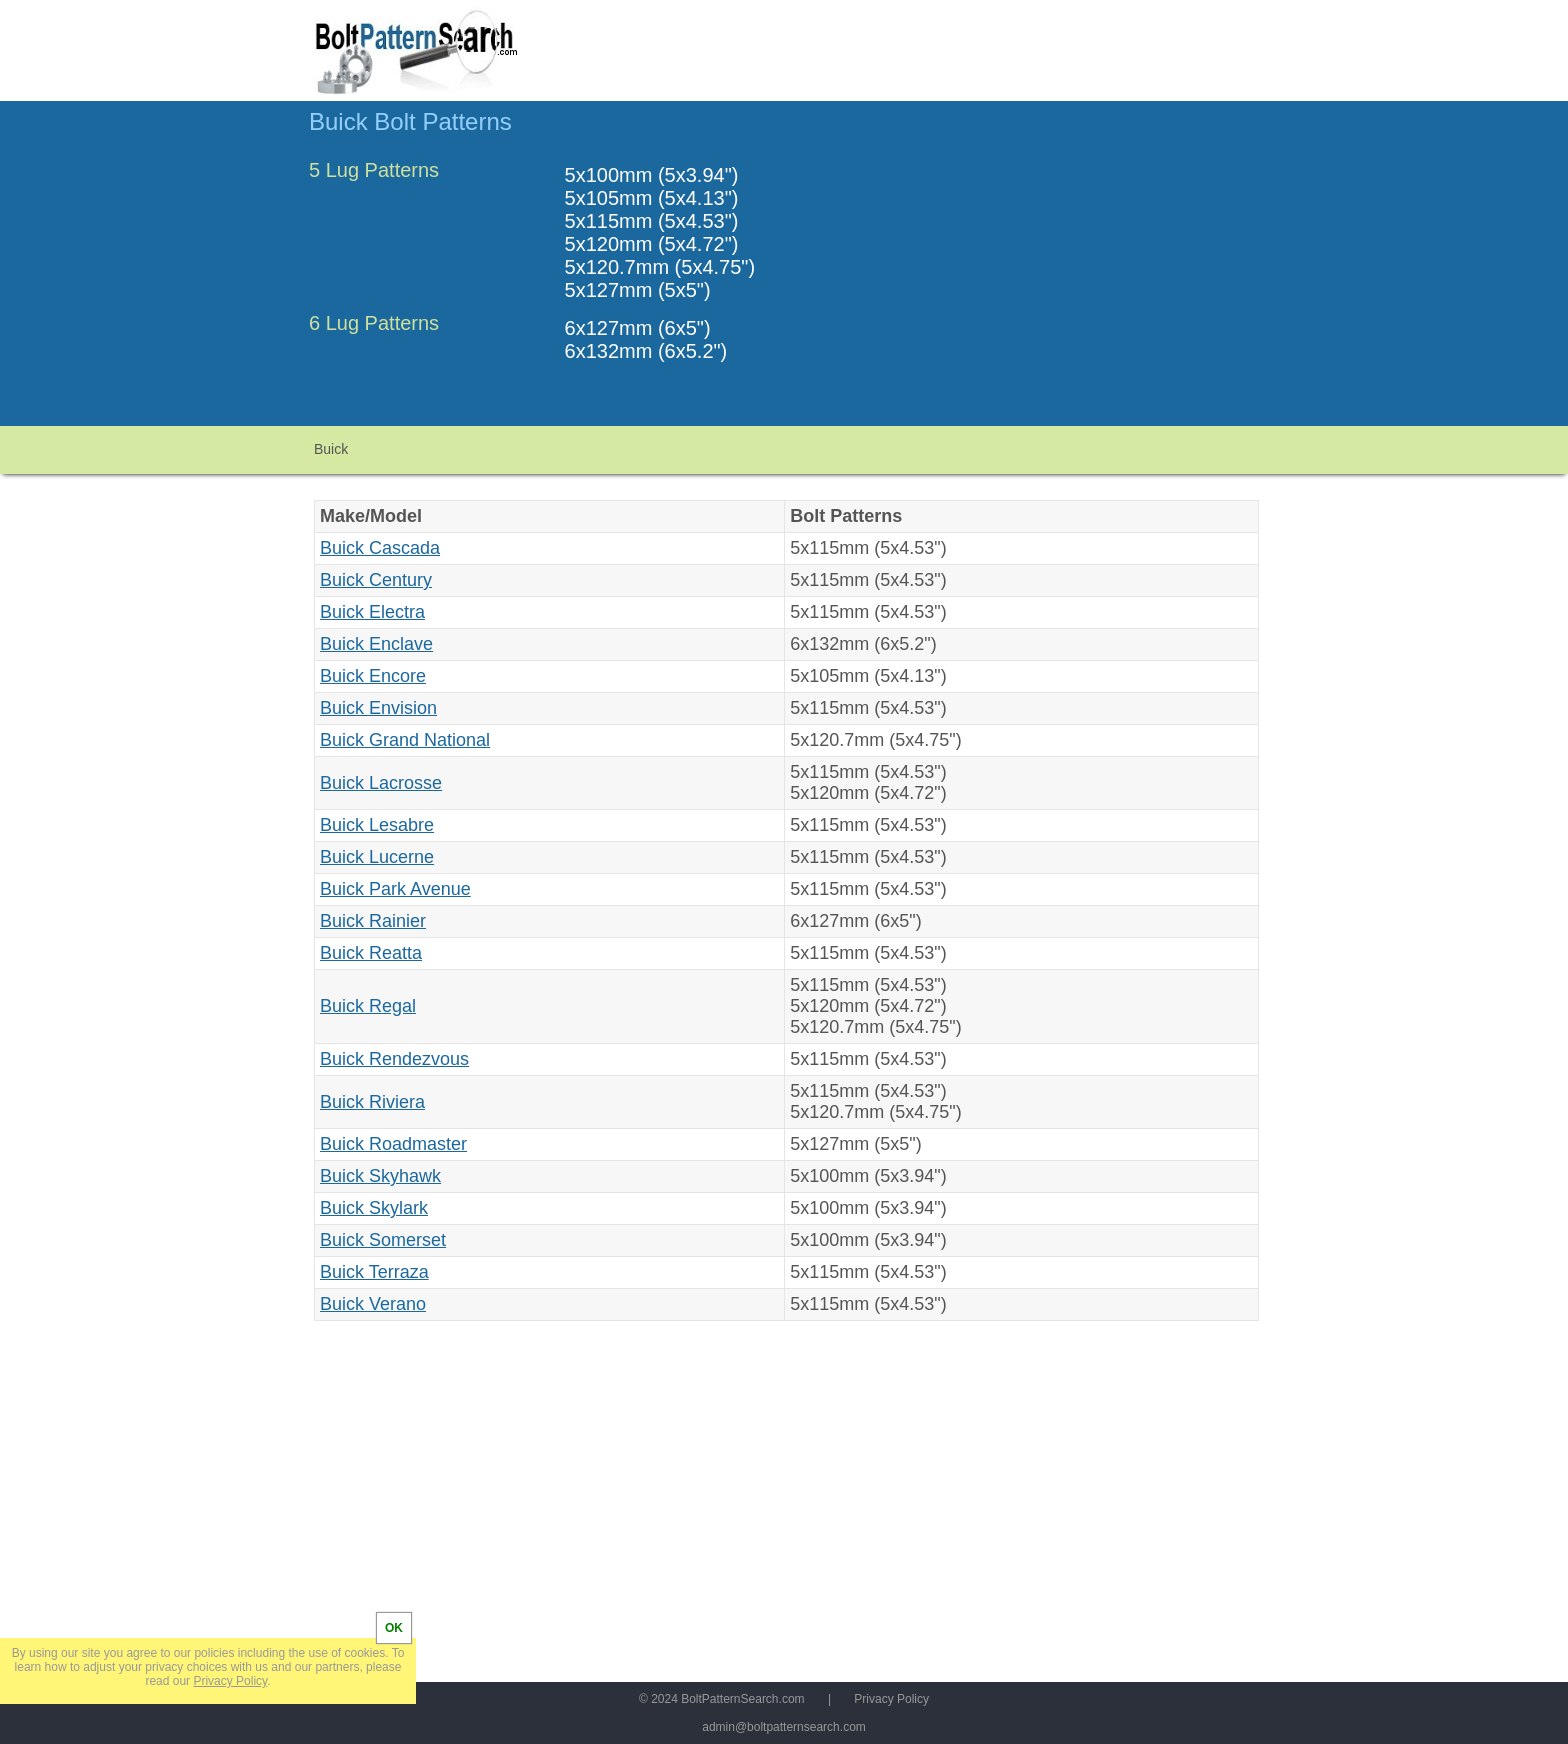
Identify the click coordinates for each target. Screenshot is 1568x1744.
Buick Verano (373, 1304)
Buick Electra (372, 612)
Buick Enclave (376, 644)
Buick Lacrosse (381, 783)
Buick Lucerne (377, 857)
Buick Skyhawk (380, 1176)
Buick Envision (378, 708)
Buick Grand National (405, 740)
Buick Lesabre (377, 825)
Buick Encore (373, 676)
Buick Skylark (374, 1208)
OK (394, 1628)
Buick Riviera (372, 1102)
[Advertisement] (1091, 273)
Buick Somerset (383, 1240)
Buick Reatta (371, 953)
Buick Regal (368, 1006)
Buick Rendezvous (394, 1059)
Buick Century (376, 580)
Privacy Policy (891, 1699)
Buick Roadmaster (393, 1144)
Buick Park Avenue (395, 889)
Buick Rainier (373, 921)
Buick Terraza (374, 1272)
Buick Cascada (380, 548)
